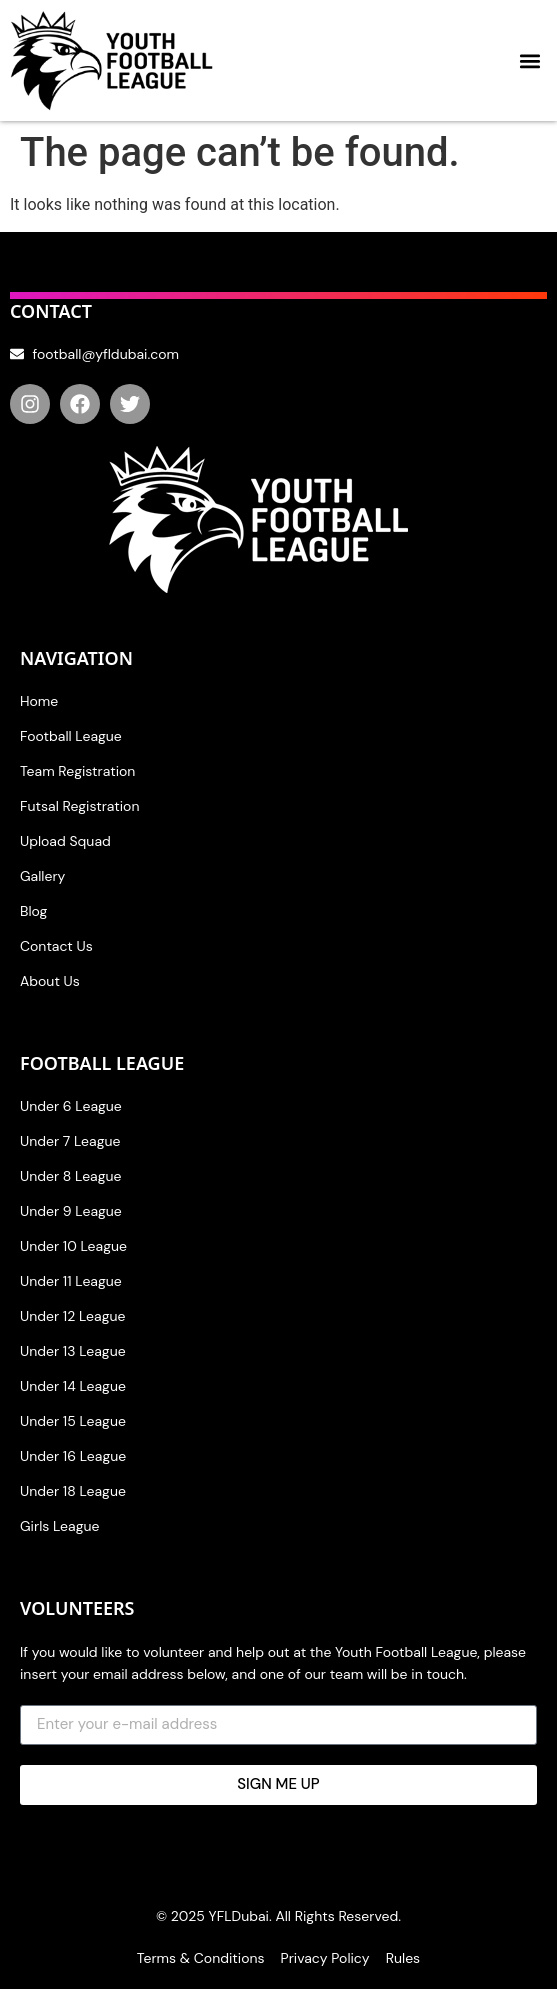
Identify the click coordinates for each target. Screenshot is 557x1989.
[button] (530, 60)
